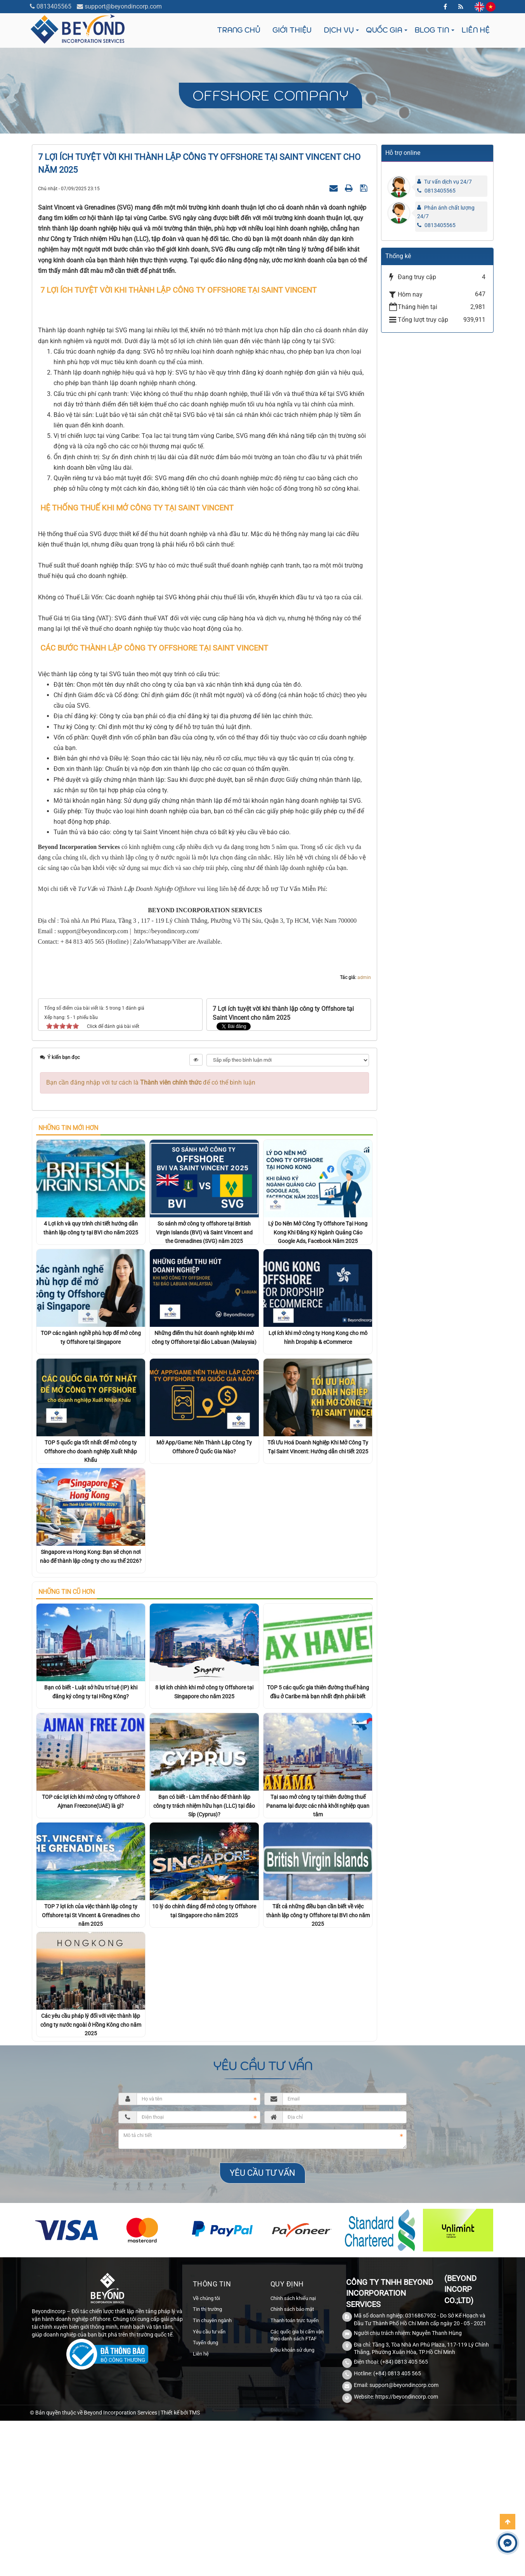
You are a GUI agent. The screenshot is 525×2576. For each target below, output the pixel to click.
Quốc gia (384, 30)
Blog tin (431, 30)
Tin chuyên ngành (212, 2412)
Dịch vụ (338, 30)
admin (364, 1069)
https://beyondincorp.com (406, 2489)
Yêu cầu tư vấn (209, 2423)
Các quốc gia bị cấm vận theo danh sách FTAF (297, 2427)
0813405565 (53, 6)
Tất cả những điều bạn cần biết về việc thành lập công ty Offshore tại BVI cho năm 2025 (318, 2007)
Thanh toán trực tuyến (294, 2412)
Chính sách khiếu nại (293, 2390)
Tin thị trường (207, 2401)
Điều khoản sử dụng (292, 2441)
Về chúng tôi (206, 2390)
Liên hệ (475, 30)
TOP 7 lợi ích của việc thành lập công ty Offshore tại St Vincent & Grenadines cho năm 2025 (91, 2007)
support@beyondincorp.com (123, 6)
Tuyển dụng (205, 2434)
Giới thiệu (291, 30)
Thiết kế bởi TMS (180, 2504)
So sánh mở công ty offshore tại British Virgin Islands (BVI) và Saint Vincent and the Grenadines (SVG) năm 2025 (204, 1324)
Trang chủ (238, 30)
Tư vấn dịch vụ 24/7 (448, 182)
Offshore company (270, 95)
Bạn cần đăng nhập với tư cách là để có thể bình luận (150, 1174)
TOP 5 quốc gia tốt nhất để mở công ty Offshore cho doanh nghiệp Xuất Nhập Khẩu (90, 1543)
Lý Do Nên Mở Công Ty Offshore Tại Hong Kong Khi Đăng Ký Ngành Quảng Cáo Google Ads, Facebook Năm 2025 (317, 1324)
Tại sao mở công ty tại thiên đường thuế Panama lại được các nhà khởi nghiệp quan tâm (317, 1897)
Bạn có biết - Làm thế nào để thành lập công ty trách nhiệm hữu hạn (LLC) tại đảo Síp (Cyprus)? (204, 1897)
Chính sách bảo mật (292, 2401)
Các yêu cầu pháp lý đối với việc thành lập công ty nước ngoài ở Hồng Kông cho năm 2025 (90, 2116)
